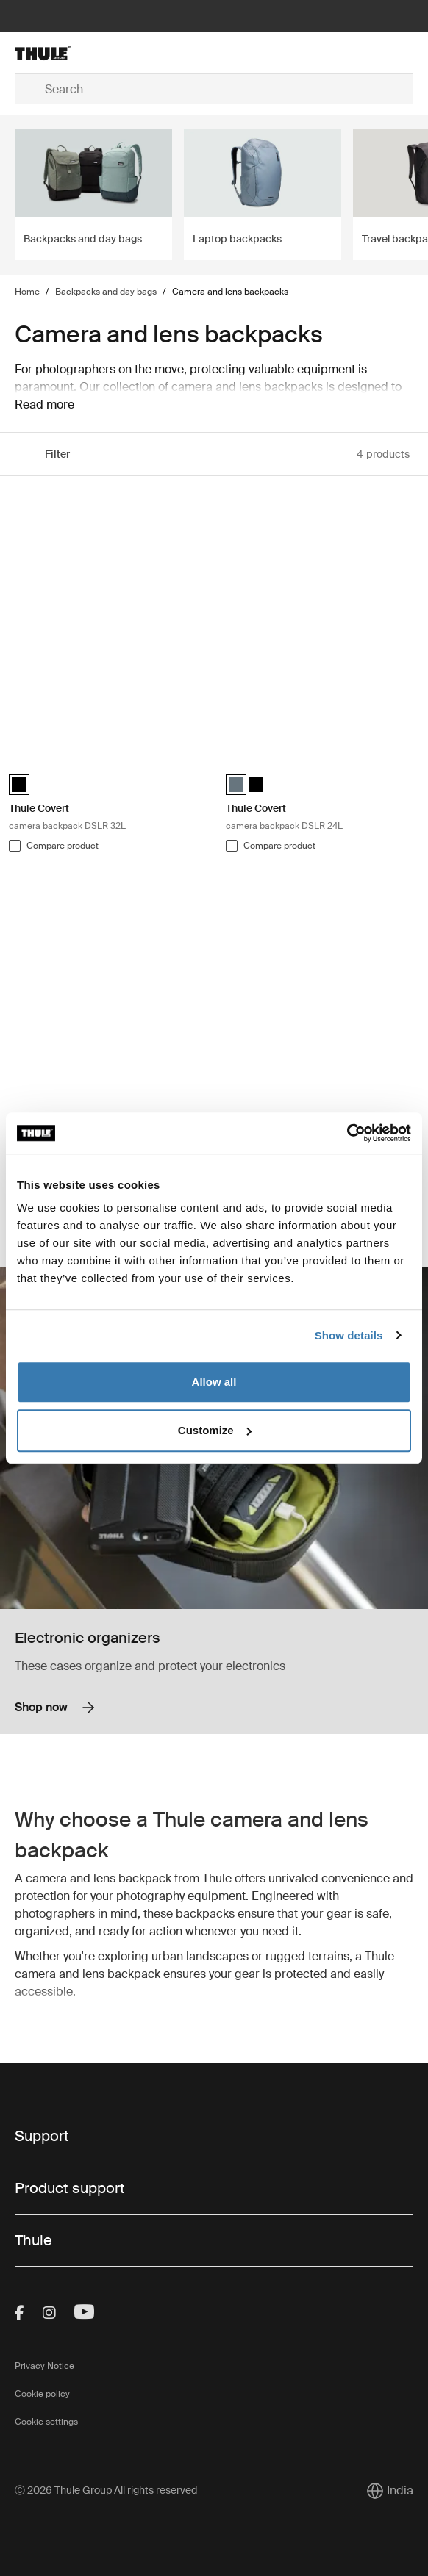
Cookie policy (42, 2394)
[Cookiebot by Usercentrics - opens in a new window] (346, 1133)
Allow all (214, 1381)
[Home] (81, 53)
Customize (215, 1430)
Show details (349, 1335)
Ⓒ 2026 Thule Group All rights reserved (106, 2490)
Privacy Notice (44, 2366)
